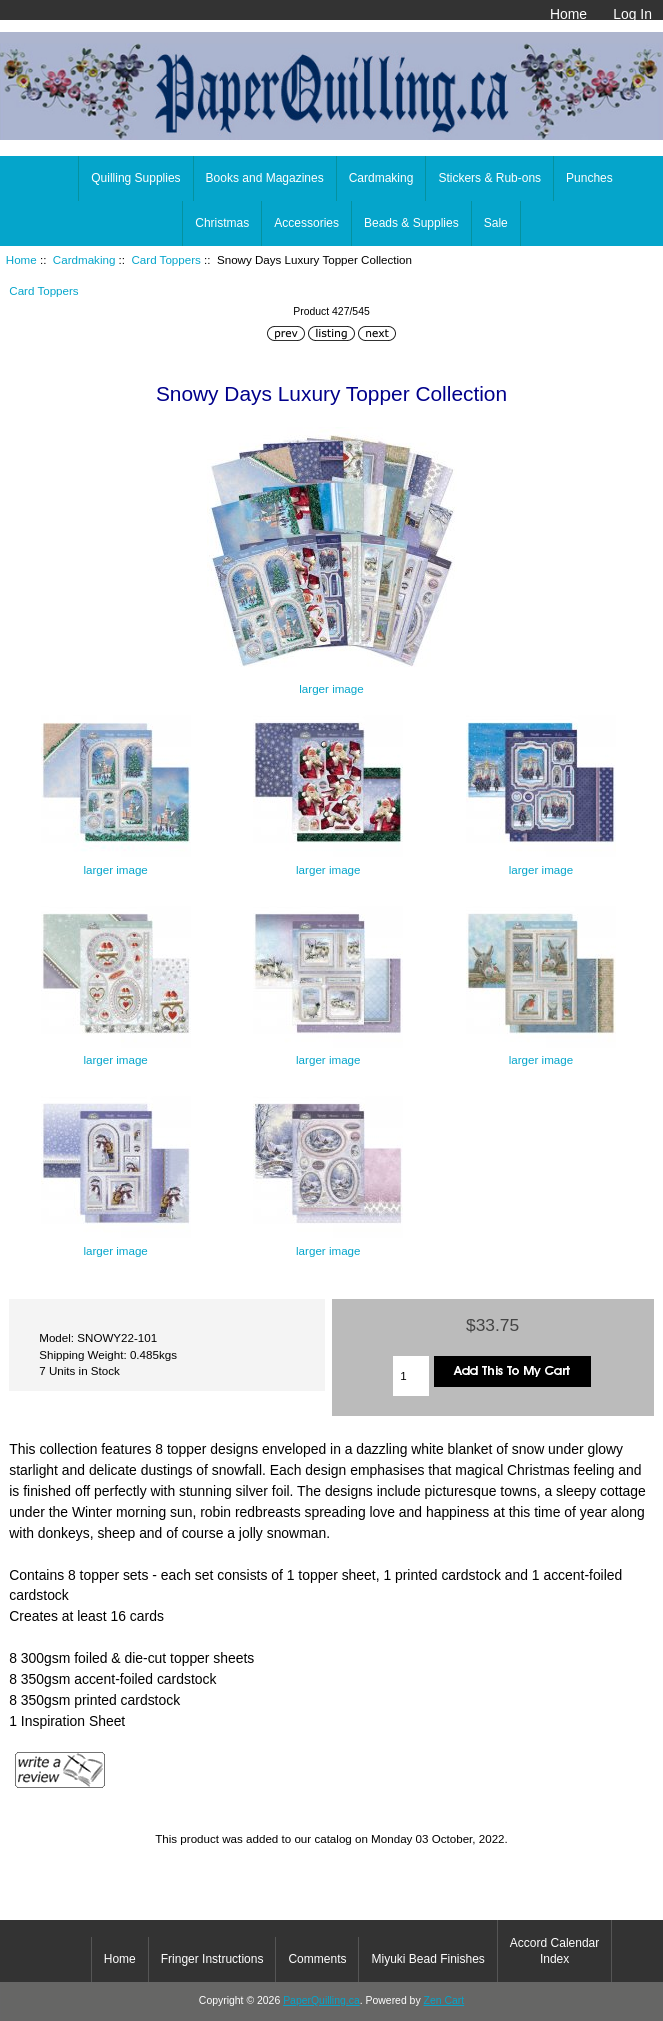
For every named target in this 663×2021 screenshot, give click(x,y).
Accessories (306, 223)
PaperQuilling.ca (321, 2000)
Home (568, 14)
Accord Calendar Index (554, 1951)
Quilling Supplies (135, 178)
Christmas (222, 223)
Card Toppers (165, 259)
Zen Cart (444, 2000)
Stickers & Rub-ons (489, 178)
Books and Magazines (265, 178)
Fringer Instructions (212, 1959)
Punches (589, 178)
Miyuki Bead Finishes (427, 1959)
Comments (317, 1959)
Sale (496, 223)
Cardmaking (84, 259)
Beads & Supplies (411, 223)
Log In (632, 14)
